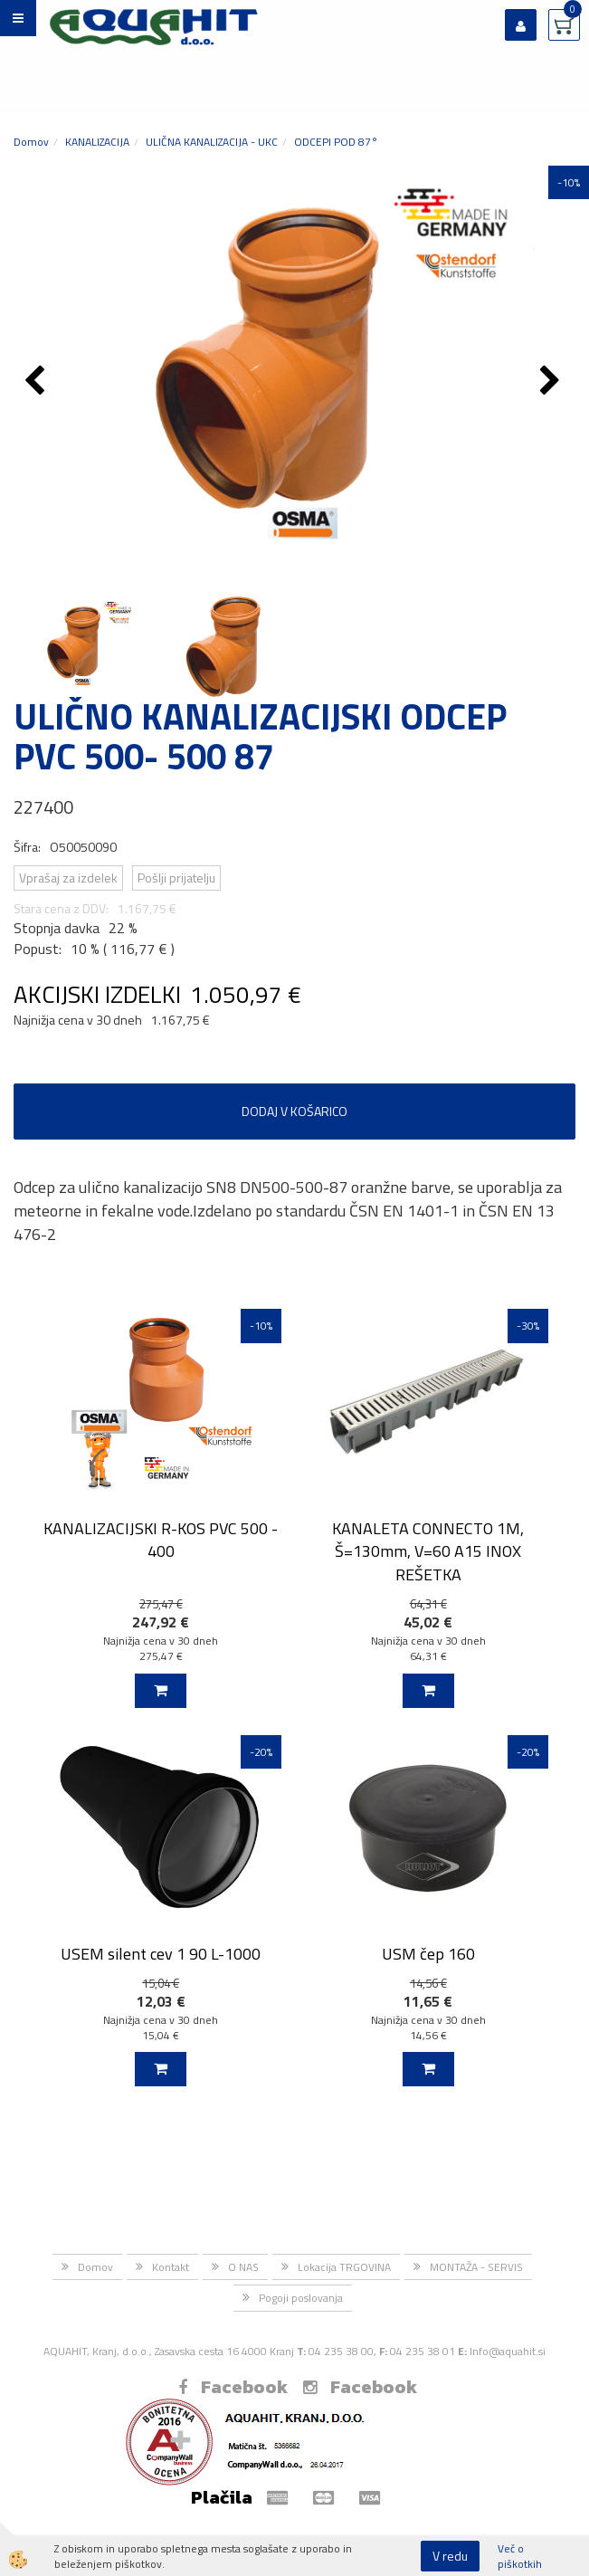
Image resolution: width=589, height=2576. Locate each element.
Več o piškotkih (520, 2556)
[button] (552, 382)
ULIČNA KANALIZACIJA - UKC (212, 141)
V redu (450, 2555)
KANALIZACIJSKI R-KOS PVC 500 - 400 (160, 1539)
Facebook (233, 2386)
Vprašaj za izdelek (68, 877)
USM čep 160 (428, 1954)
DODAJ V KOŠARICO (294, 1111)
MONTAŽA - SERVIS (476, 2266)
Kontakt (170, 2266)
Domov (31, 141)
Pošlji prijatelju (176, 877)
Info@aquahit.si (508, 2351)
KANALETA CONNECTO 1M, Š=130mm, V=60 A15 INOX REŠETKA (428, 1551)
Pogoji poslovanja (301, 2297)
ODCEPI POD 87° (336, 141)
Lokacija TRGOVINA (344, 2266)
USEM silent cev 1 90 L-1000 (161, 1954)
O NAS (243, 2266)
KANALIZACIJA (97, 141)
